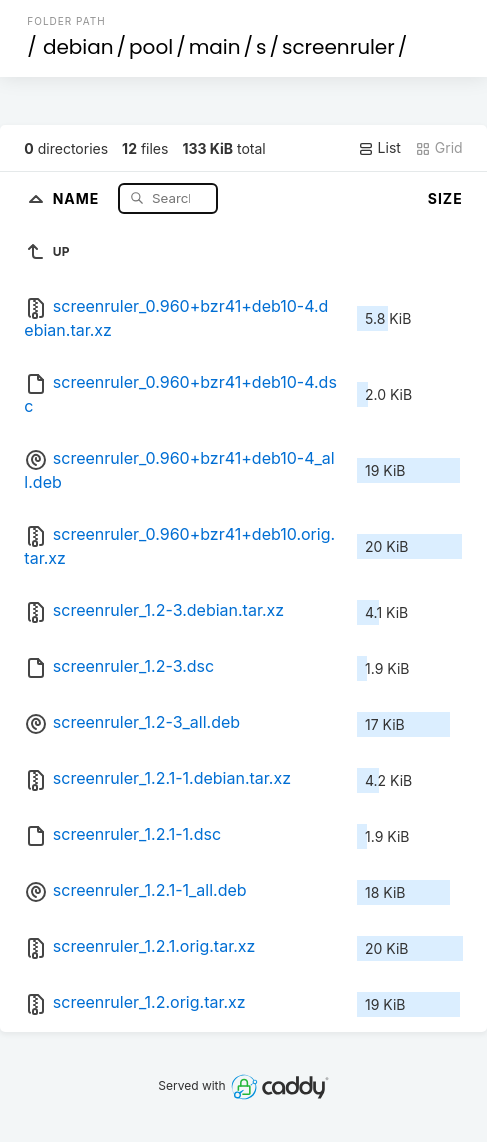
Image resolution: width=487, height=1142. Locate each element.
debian (78, 47)
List (379, 148)
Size (445, 198)
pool (151, 47)
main (215, 47)
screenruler (338, 47)
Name (78, 197)
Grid (439, 148)
